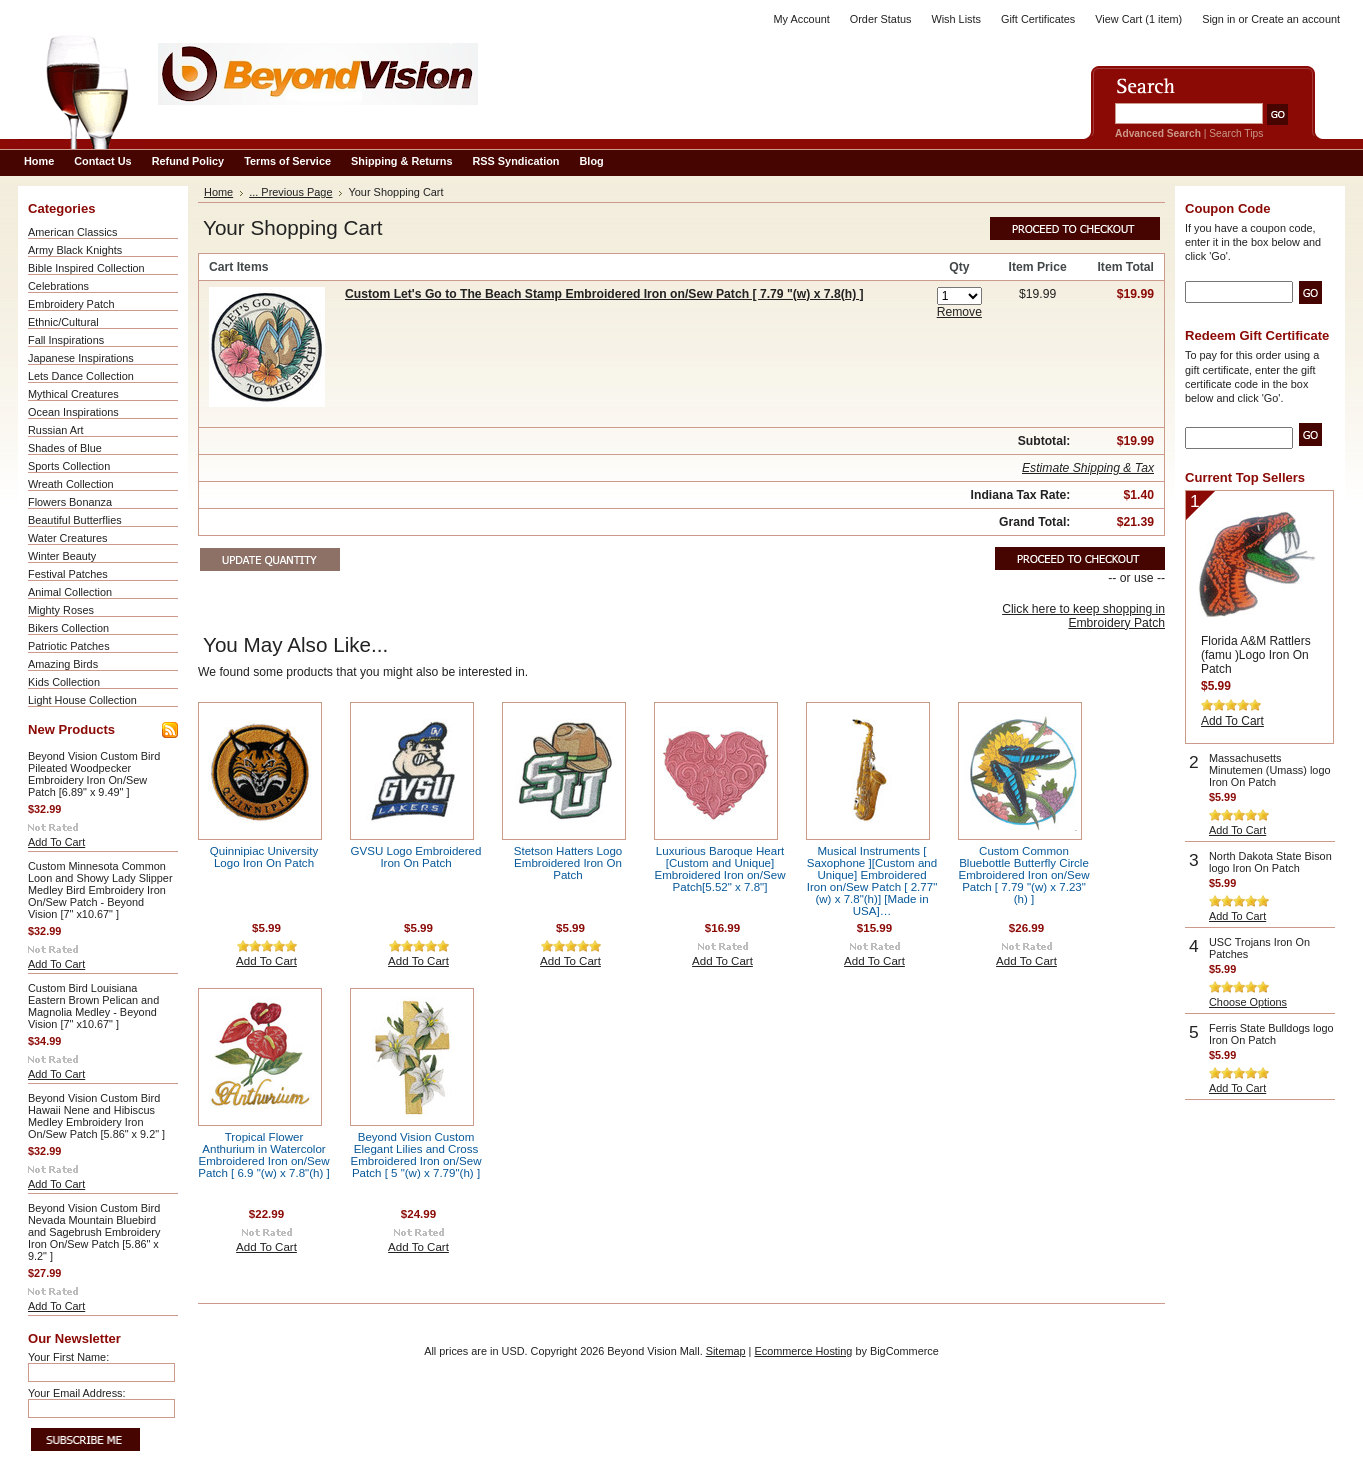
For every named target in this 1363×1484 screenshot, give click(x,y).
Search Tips (1236, 133)
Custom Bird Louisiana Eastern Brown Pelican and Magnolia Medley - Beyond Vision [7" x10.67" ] (93, 1006)
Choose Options (1248, 1002)
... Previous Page (290, 192)
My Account (802, 19)
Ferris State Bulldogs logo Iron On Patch (1271, 1034)
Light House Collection (82, 700)
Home (218, 192)
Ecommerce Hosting (803, 1351)
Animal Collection (70, 592)
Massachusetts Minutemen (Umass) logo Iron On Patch (1269, 770)
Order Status (881, 19)
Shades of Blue (65, 448)
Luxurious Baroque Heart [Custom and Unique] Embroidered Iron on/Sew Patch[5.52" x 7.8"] (720, 869)
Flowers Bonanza (70, 502)
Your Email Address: (77, 1393)
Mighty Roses (61, 610)
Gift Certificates (1038, 19)
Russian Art (56, 430)
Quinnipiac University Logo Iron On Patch (264, 857)
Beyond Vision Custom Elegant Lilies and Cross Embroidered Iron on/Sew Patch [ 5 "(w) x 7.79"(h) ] (416, 1155)
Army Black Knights (75, 250)
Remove (959, 312)
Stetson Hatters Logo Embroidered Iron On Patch (568, 863)
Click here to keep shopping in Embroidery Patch (1083, 616)
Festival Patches (68, 574)
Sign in (1218, 19)
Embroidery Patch (71, 304)
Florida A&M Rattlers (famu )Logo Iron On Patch (1256, 655)
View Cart (1138, 19)
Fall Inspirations (66, 340)
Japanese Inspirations (81, 358)
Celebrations (58, 286)
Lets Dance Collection (81, 376)
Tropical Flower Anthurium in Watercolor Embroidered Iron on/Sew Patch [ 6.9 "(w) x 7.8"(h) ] (263, 1155)
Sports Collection (69, 466)
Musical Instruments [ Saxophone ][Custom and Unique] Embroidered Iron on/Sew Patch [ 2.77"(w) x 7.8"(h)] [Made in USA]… (872, 881)
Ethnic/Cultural (63, 322)
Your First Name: (68, 1357)
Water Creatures (67, 538)
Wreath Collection (71, 484)
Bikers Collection (68, 628)
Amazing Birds (63, 664)
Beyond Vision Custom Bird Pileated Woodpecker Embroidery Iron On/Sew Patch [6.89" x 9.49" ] (94, 774)
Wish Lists (956, 19)
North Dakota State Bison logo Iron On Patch (1270, 862)
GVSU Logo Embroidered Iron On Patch (416, 857)
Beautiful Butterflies (75, 520)
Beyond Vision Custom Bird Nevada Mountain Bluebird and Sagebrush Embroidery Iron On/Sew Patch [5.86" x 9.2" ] (94, 1232)
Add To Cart (56, 842)
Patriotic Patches (69, 646)
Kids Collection (64, 682)
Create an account (1295, 19)
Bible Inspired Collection (86, 268)
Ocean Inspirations (73, 412)
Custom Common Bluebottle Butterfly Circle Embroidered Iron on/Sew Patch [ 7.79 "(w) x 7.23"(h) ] (1024, 875)
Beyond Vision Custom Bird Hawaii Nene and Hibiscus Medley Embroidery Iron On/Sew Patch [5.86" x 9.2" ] (96, 1116)
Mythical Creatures (73, 394)
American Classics (72, 232)
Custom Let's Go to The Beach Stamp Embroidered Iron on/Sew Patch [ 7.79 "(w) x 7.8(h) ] (604, 294)
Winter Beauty (62, 556)
